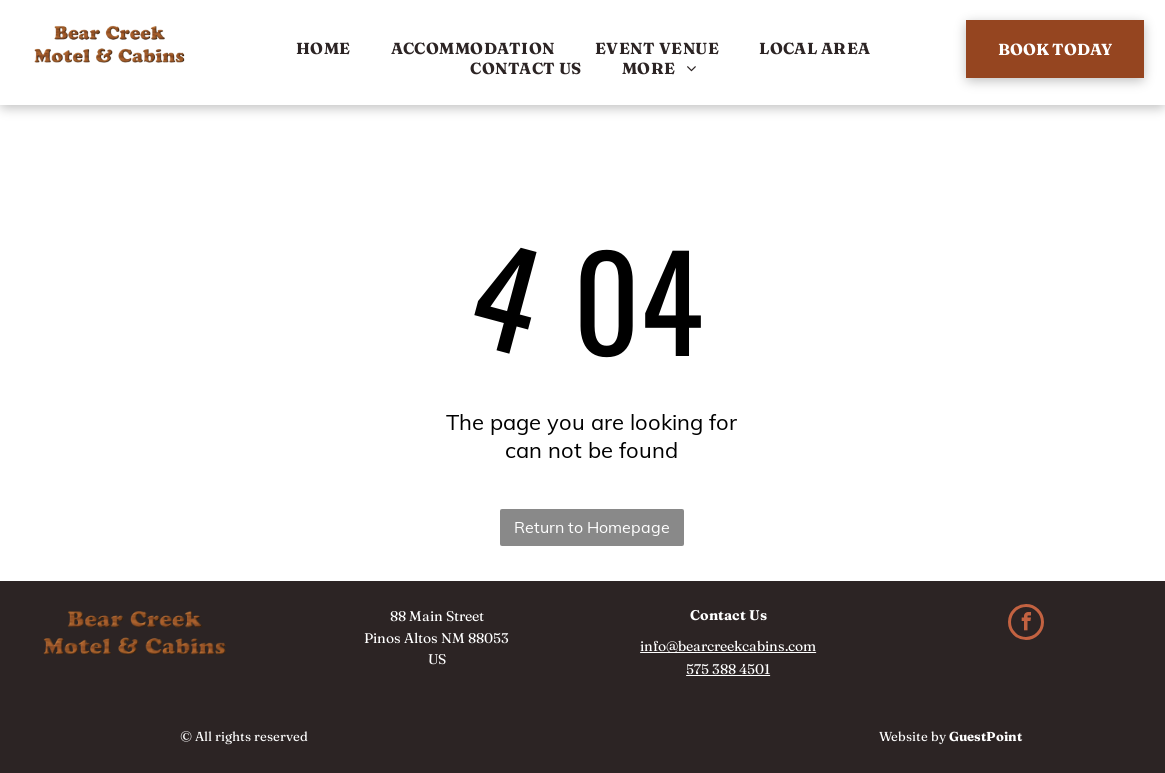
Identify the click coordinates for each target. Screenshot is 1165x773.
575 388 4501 (728, 669)
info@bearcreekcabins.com (728, 646)
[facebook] (1026, 624)
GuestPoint (985, 736)
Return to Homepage (592, 527)
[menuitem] (323, 48)
